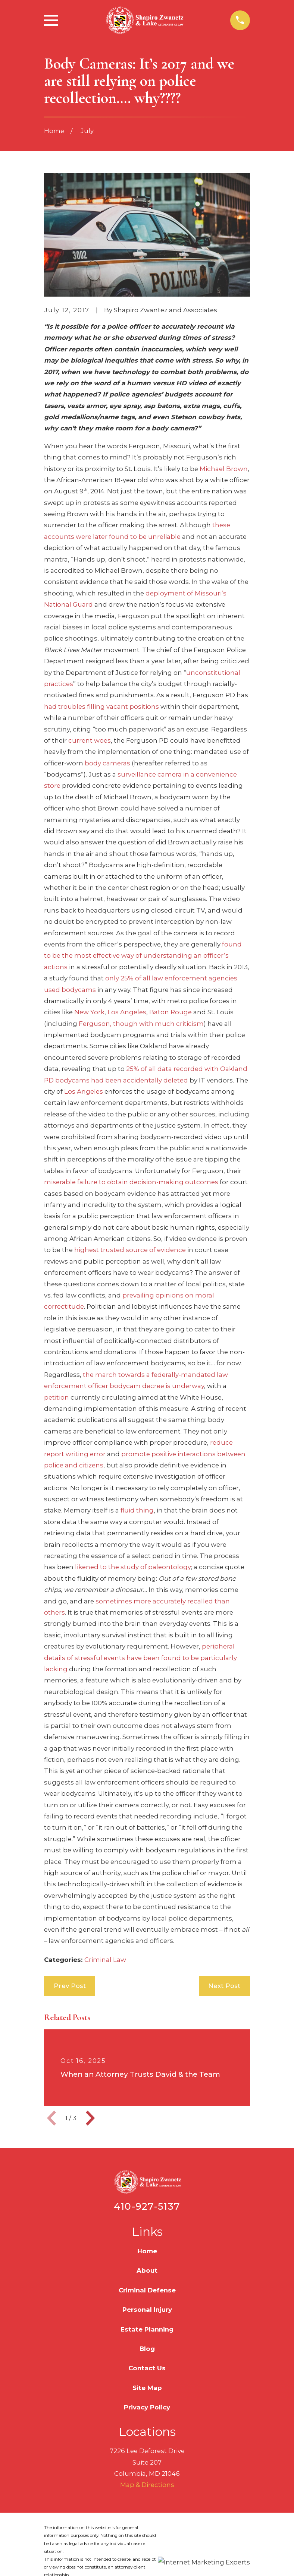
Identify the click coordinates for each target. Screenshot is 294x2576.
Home (147, 2251)
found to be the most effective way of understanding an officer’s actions (143, 956)
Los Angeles (126, 1012)
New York (89, 1012)
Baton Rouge (170, 1012)
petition (56, 1397)
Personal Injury (147, 2309)
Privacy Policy (147, 2407)
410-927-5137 (147, 2206)
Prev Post (70, 1985)
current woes (89, 740)
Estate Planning (147, 2329)
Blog (147, 2348)
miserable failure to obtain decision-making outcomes (131, 1182)
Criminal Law (105, 1959)
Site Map (147, 2388)
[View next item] (90, 2118)
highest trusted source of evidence (130, 1250)
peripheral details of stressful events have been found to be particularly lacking (140, 1658)
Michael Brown (224, 468)
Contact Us (147, 2368)
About (147, 2270)
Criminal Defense (147, 2290)
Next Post (224, 1985)
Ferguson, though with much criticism (141, 1023)
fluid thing (137, 1510)
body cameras (107, 763)
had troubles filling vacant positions (101, 706)
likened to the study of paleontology (133, 1567)
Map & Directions (147, 2484)
